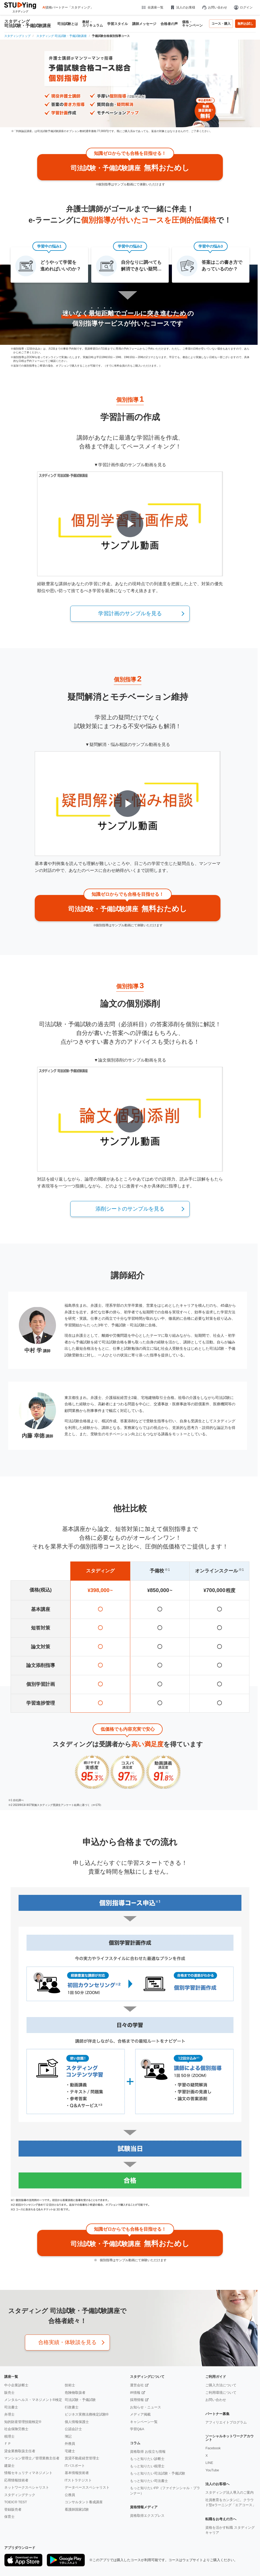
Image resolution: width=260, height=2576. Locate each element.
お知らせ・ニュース (145, 2407)
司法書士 (11, 2407)
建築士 (9, 2466)
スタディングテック (19, 2495)
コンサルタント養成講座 (84, 2502)
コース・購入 (221, 24)
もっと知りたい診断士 (147, 2459)
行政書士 (72, 2407)
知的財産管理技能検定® (22, 2422)
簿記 (68, 2436)
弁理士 (9, 2414)
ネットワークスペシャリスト (26, 2487)
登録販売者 (12, 2509)
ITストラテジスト (78, 2480)
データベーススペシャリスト (87, 2487)
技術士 (70, 2385)
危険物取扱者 (75, 2393)
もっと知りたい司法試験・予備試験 (157, 2473)
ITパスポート (75, 2466)
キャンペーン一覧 (144, 2422)
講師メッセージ (144, 24)
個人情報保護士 (77, 2422)
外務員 (70, 2444)
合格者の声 (169, 24)
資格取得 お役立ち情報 (148, 2452)
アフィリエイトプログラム (226, 2422)
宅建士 (70, 2451)
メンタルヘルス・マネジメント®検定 (33, 2400)
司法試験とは (67, 24)
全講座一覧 (152, 7)
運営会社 (137, 2385)
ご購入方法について (220, 2385)
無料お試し (245, 24)
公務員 (70, 2495)
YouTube (212, 2470)
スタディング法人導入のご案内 (229, 2492)
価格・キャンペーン (192, 23)
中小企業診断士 (16, 2385)
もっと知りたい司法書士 (149, 2481)
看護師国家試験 (77, 2509)
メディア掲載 (140, 2414)
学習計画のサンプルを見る (130, 613)
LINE (209, 2463)
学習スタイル (117, 24)
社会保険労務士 (16, 2429)
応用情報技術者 (16, 2480)
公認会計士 (73, 2429)
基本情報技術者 (77, 2473)
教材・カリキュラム (92, 23)
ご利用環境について (220, 2393)
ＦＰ (7, 2444)
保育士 (9, 2517)
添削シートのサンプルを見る (130, 1209)
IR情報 (135, 2393)
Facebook (212, 2448)
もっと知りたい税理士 (147, 2466)
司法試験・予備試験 (80, 2400)
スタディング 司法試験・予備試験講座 (27, 23)
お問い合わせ (214, 7)
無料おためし (130, 163)
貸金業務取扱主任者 (19, 2451)
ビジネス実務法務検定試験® (87, 2414)
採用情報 (137, 2400)
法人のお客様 (182, 7)
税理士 (9, 2436)
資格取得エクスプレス (147, 2516)
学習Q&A (137, 2429)
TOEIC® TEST (15, 2502)
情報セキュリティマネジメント (28, 2473)
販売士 (9, 2393)
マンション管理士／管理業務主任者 (31, 2458)
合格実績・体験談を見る (67, 2342)
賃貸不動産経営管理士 (82, 2458)
